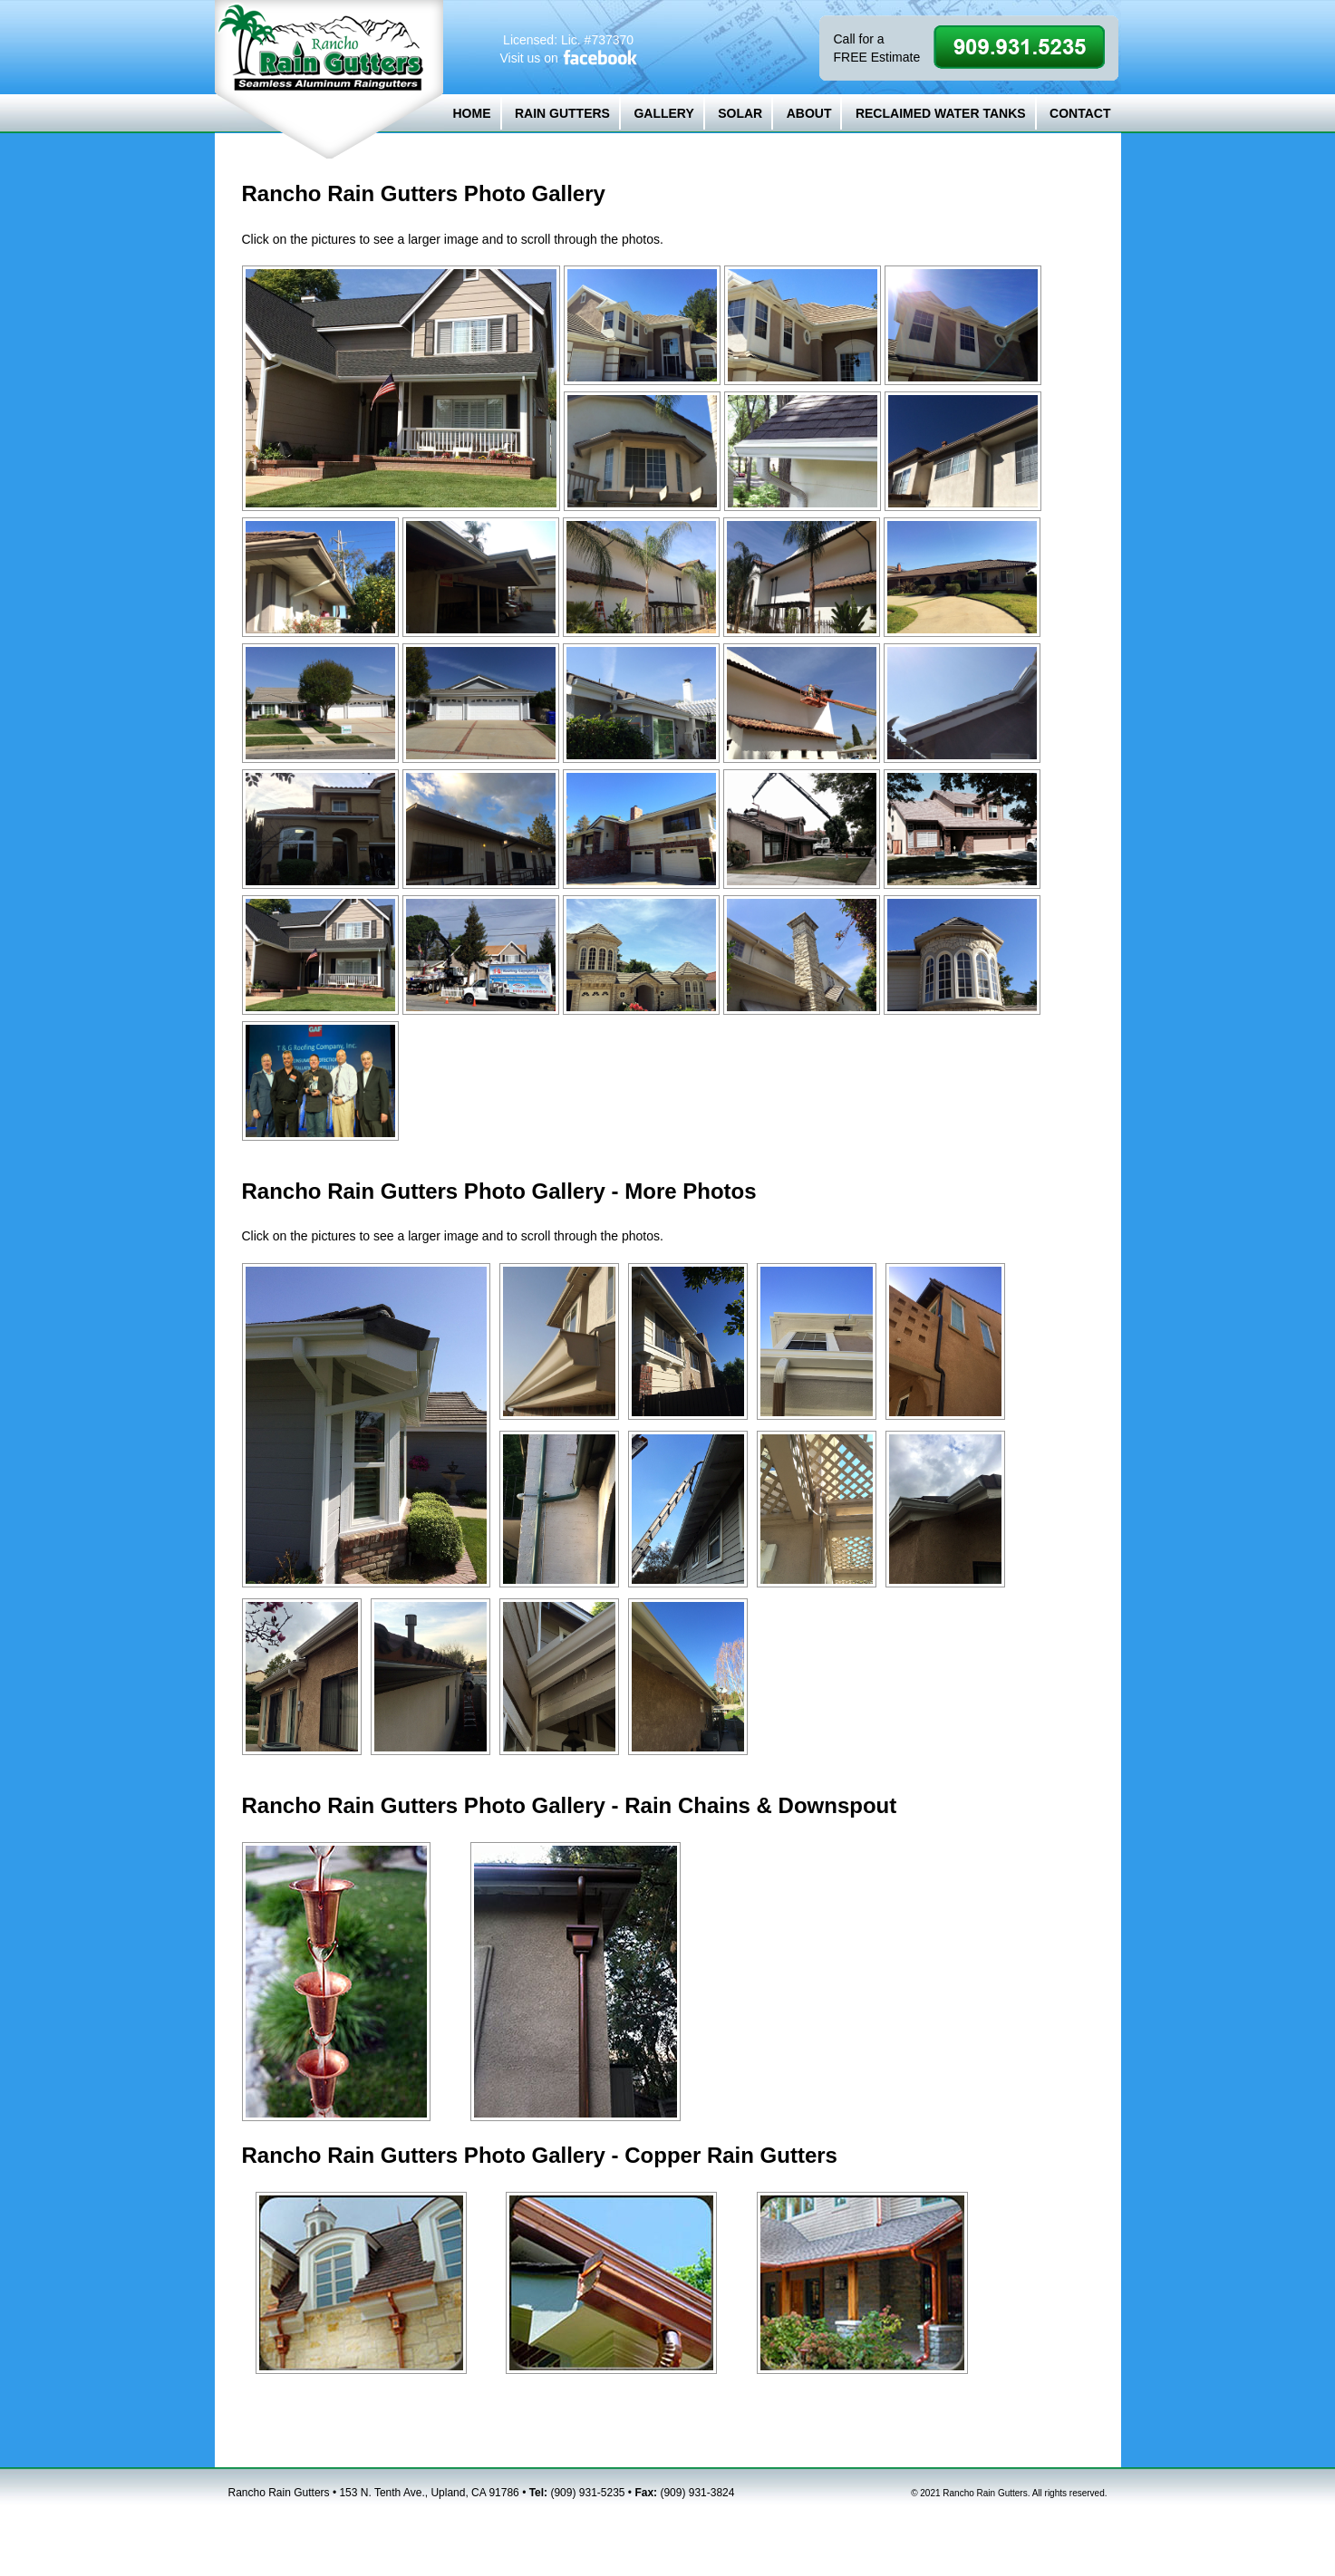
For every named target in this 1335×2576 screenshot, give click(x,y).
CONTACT (1080, 113)
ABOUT (809, 113)
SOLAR (740, 113)
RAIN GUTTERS (562, 113)
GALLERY (663, 113)
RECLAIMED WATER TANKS (941, 113)
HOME (472, 113)
